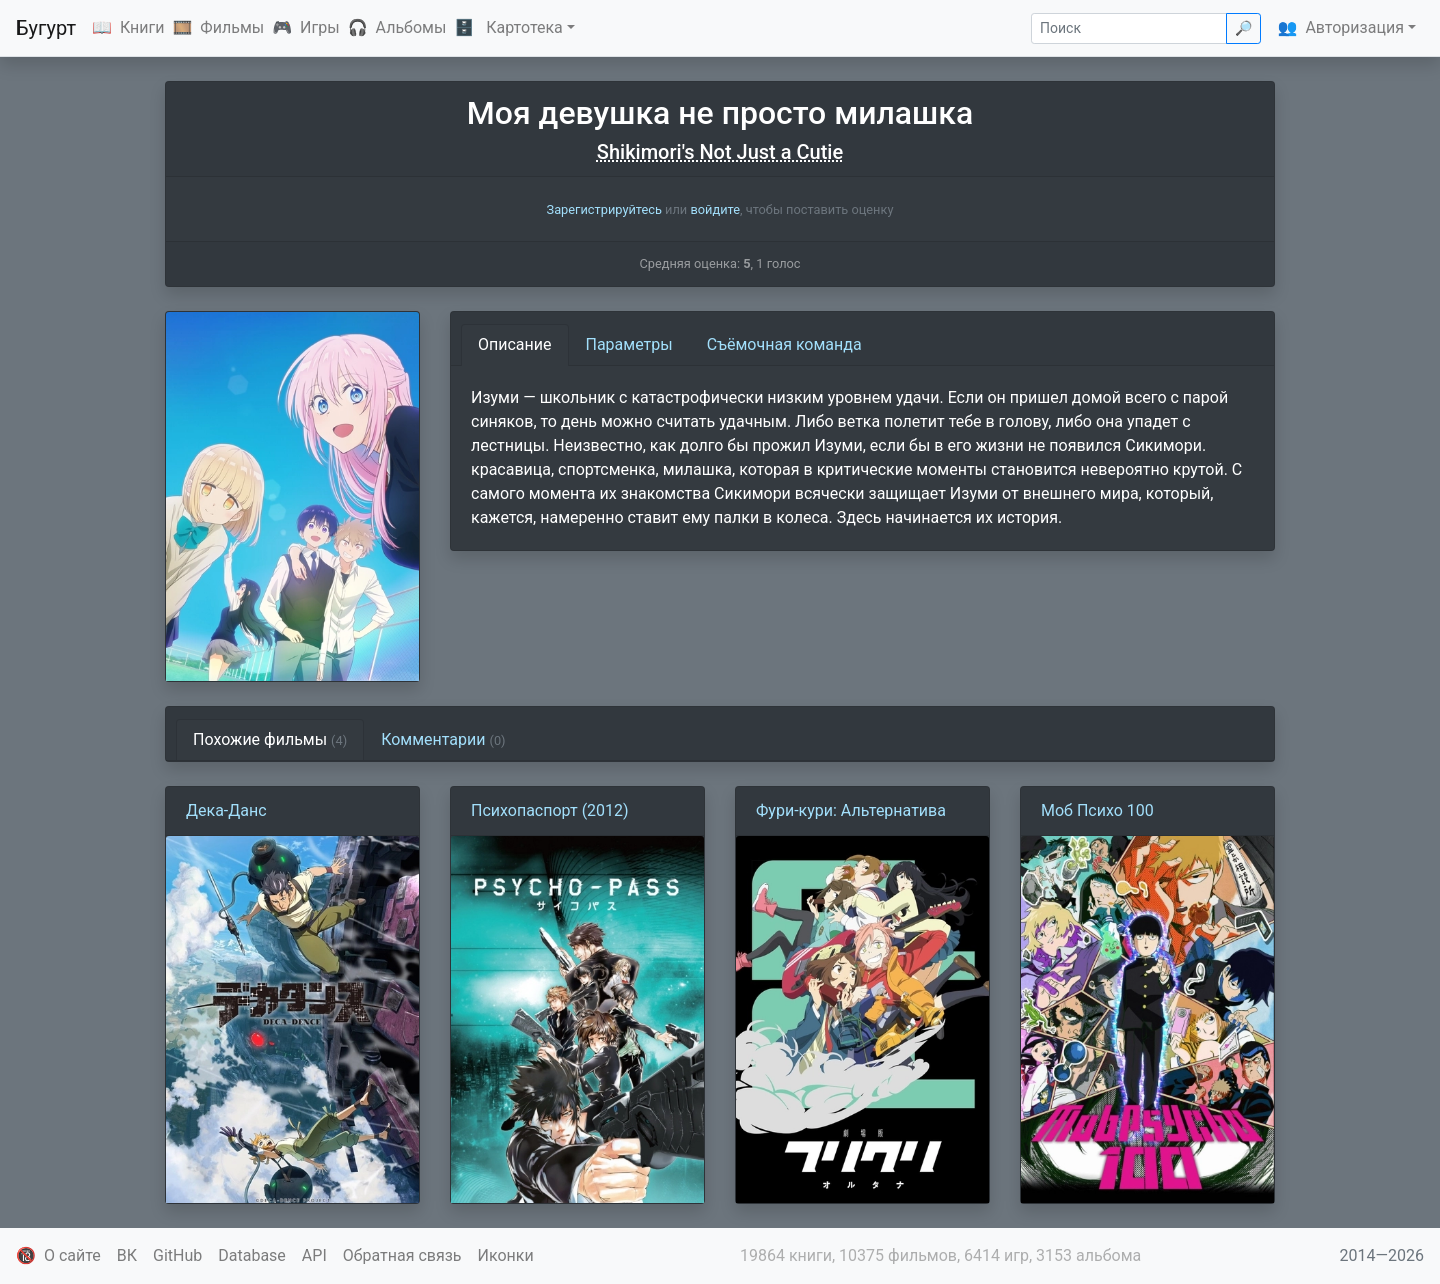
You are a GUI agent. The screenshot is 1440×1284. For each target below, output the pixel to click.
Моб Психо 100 (1097, 810)
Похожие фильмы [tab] (270, 739)
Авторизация (1354, 27)
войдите (715, 209)
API (314, 1255)
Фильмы (232, 27)
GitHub (177, 1255)
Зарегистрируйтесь (604, 209)
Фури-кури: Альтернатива (851, 810)
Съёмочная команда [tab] (784, 344)
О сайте (72, 1255)
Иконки (506, 1255)
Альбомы (411, 27)
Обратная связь (402, 1255)
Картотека (524, 27)
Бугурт (46, 28)
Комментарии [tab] (443, 739)
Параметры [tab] (629, 344)
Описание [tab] (515, 344)
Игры (320, 27)
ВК (127, 1255)
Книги (142, 27)
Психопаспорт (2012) (550, 810)
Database (252, 1255)
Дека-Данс (226, 810)
